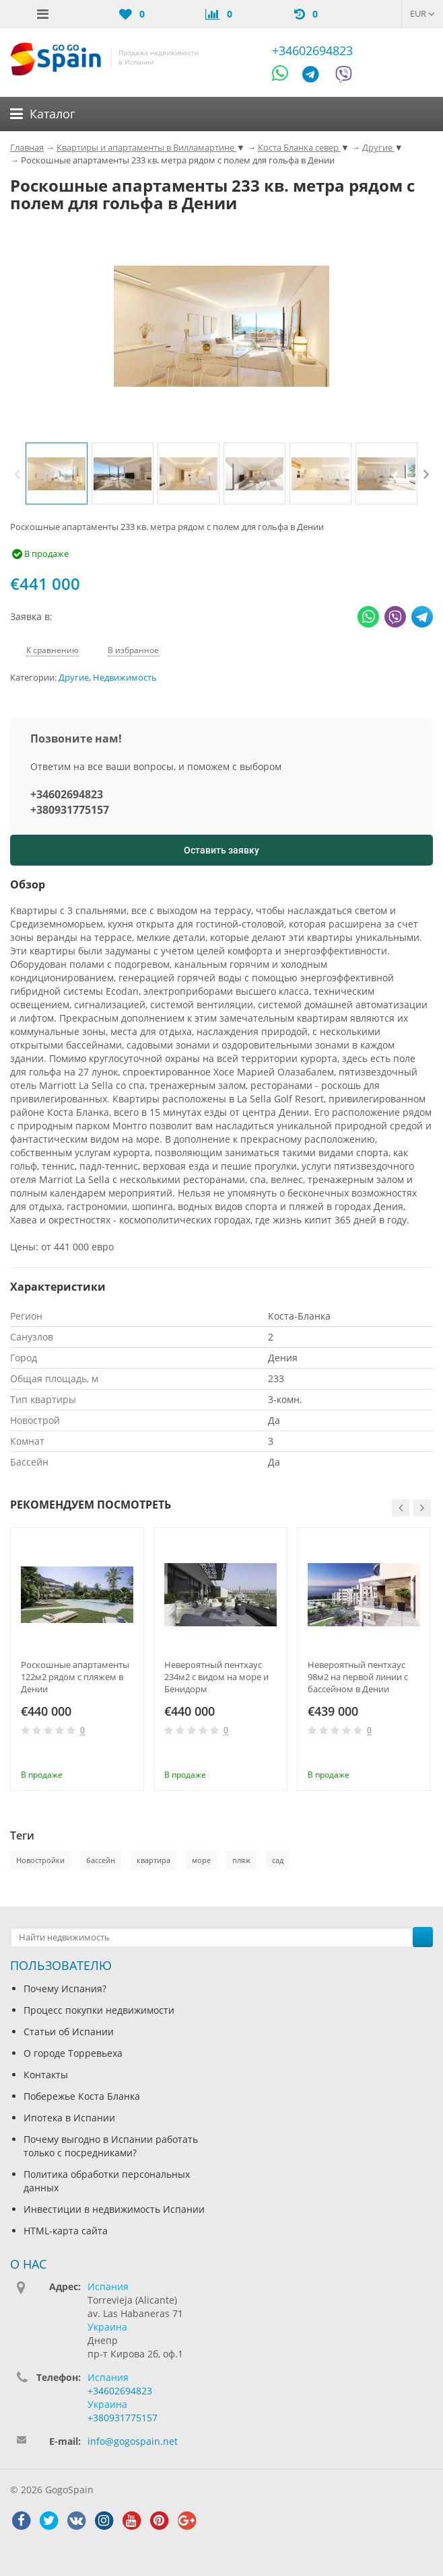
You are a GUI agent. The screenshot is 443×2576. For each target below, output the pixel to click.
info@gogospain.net (133, 2441)
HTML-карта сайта (66, 2230)
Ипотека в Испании (69, 2117)
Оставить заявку (221, 850)
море (201, 1860)
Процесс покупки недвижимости (99, 2010)
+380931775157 (69, 809)
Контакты (46, 2074)
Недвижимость (125, 677)
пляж (241, 1860)
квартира (153, 1860)
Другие (74, 677)
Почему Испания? (65, 1988)
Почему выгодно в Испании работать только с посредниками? (111, 2146)
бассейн (100, 1860)
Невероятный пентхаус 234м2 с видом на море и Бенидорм (216, 1677)
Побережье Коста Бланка (82, 2096)
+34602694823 (312, 50)
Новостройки (40, 1860)
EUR (422, 13)
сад (277, 1860)
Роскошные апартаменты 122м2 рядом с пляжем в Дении (75, 1677)
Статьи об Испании (69, 2031)
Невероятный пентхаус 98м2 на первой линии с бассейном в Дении (358, 1677)
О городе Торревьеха (73, 2053)
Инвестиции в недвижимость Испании (114, 2209)
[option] (57, 473)
